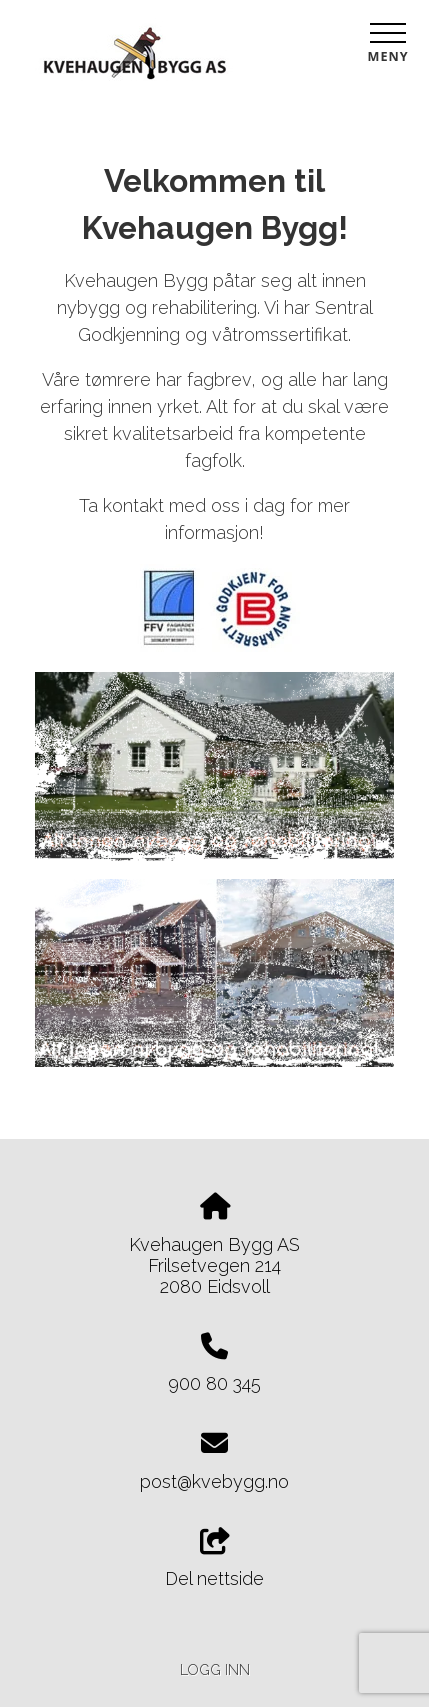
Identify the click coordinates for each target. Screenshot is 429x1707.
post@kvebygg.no (214, 1481)
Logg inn (215, 1669)
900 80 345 (214, 1383)
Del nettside (214, 1559)
